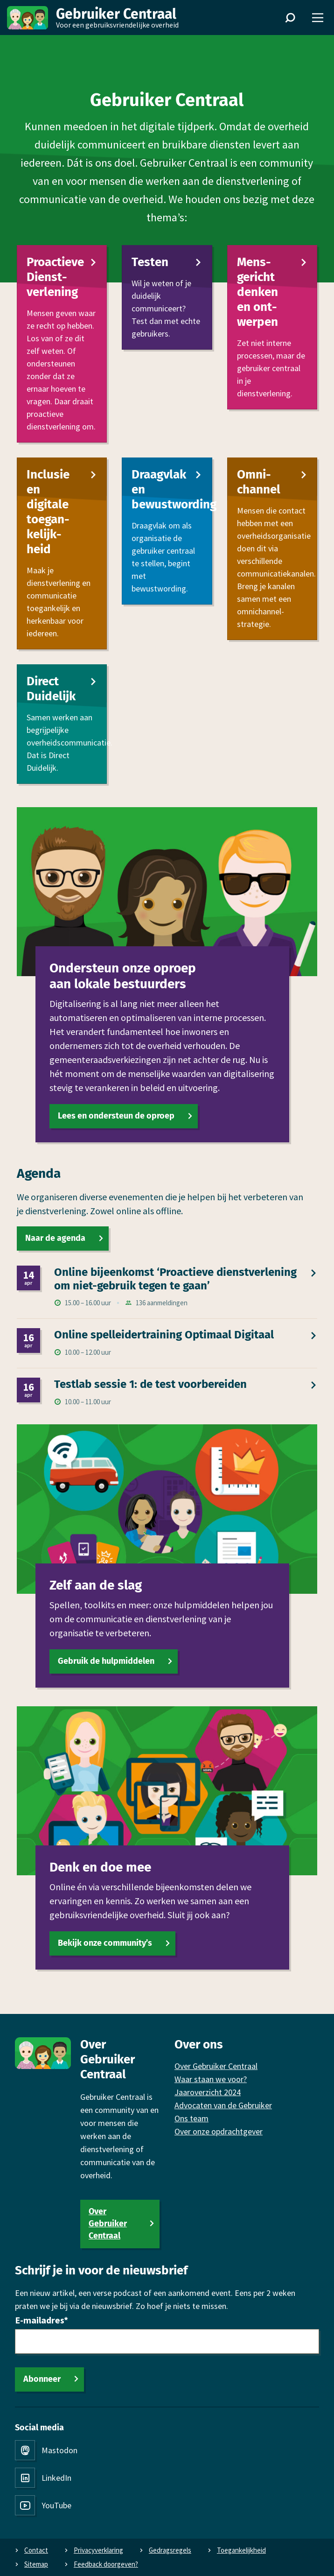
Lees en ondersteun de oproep (116, 1116)
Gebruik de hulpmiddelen (106, 1661)
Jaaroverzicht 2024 (207, 2092)
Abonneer (42, 2379)
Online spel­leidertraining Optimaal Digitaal (164, 1334)
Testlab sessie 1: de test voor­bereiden (150, 1384)
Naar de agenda (55, 1238)
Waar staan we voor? (210, 2079)
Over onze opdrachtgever (218, 2131)
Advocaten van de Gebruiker (223, 2105)
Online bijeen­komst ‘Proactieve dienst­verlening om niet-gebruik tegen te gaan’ (175, 1279)
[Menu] (317, 17)
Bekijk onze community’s (105, 1943)
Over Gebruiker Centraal (108, 2223)
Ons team (191, 2118)
